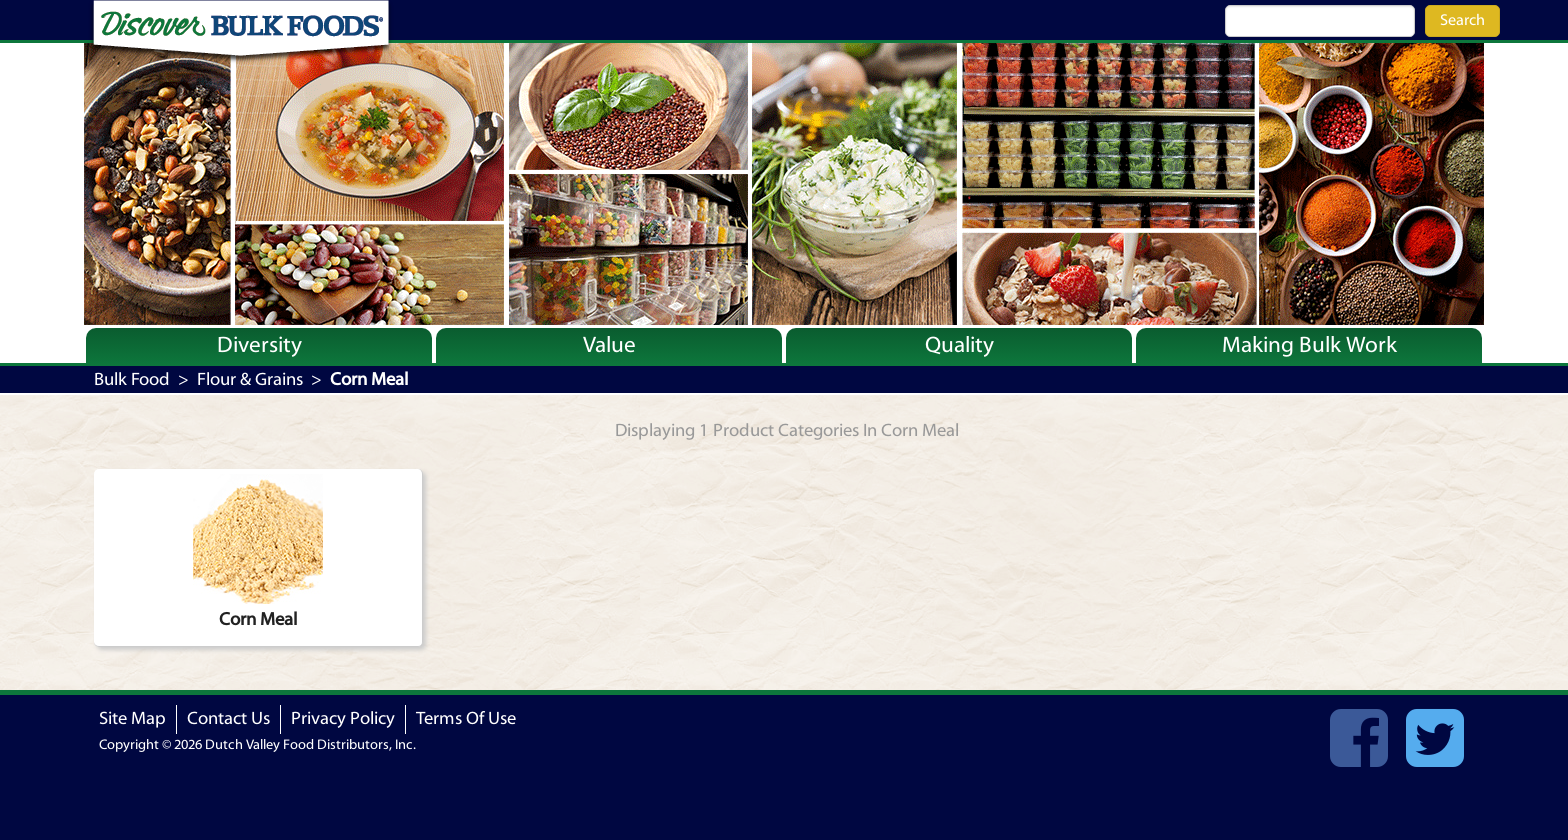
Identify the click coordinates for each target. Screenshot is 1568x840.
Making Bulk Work (1309, 345)
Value (609, 345)
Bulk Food (132, 379)
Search (1462, 20)
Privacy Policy (343, 718)
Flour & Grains (250, 379)
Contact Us (228, 718)
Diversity (259, 345)
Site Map (132, 718)
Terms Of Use (466, 718)
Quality (959, 345)
